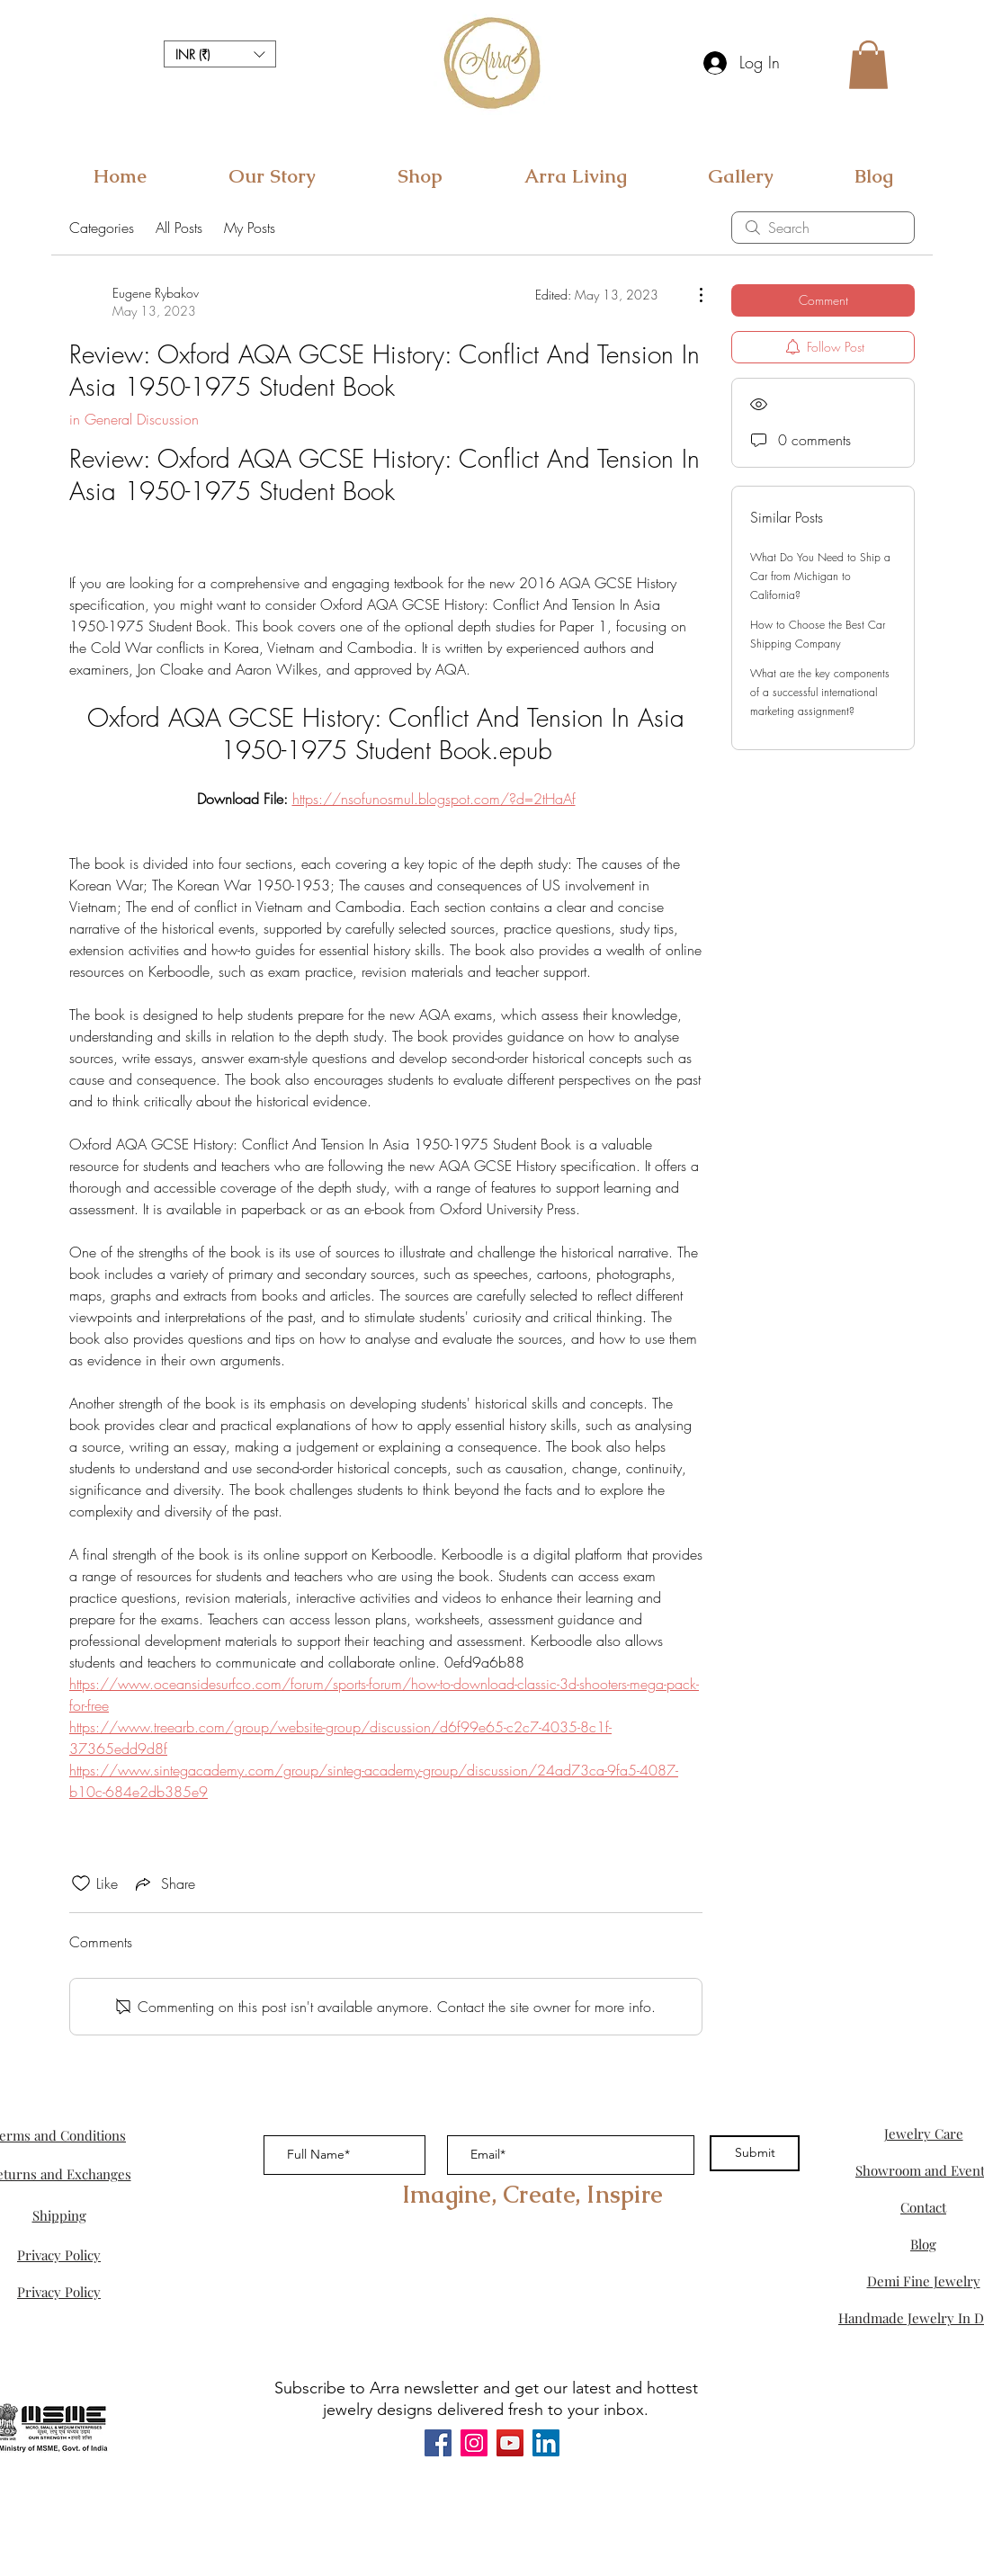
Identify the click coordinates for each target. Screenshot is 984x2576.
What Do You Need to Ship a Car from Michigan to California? (820, 576)
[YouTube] (509, 2442)
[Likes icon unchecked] (81, 1883)
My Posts (249, 227)
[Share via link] (163, 1883)
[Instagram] (474, 2442)
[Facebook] (438, 2442)
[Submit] (755, 2153)
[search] (823, 227)
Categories (101, 227)
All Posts (179, 227)
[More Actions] (691, 295)
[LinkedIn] (545, 2442)
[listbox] (220, 53)
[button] (220, 53)
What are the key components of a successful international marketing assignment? (820, 692)
